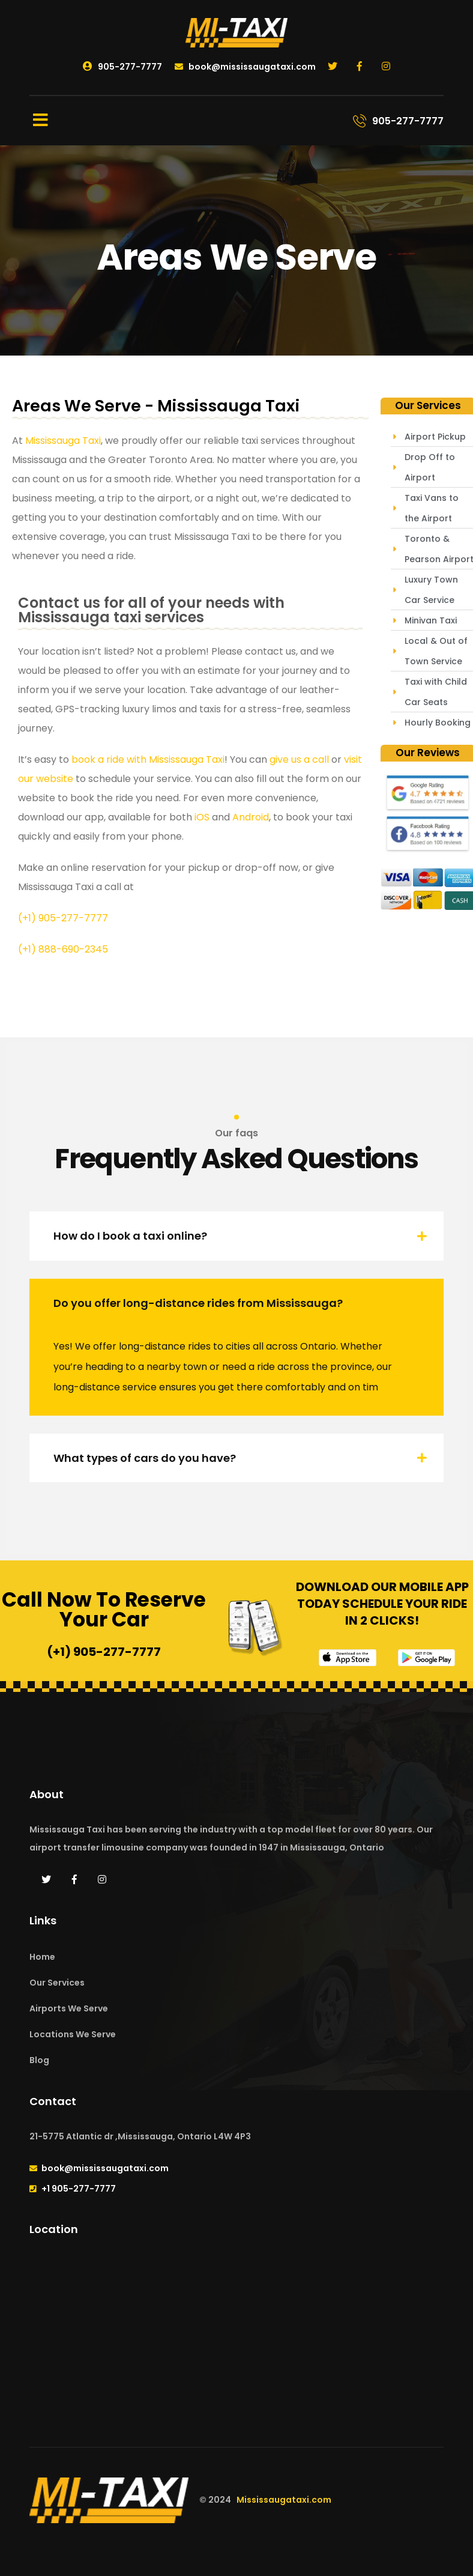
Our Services (57, 1983)
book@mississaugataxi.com (245, 67)
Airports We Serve (68, 2008)
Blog (39, 2060)
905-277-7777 (122, 67)
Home (42, 1957)
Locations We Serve (72, 2034)
